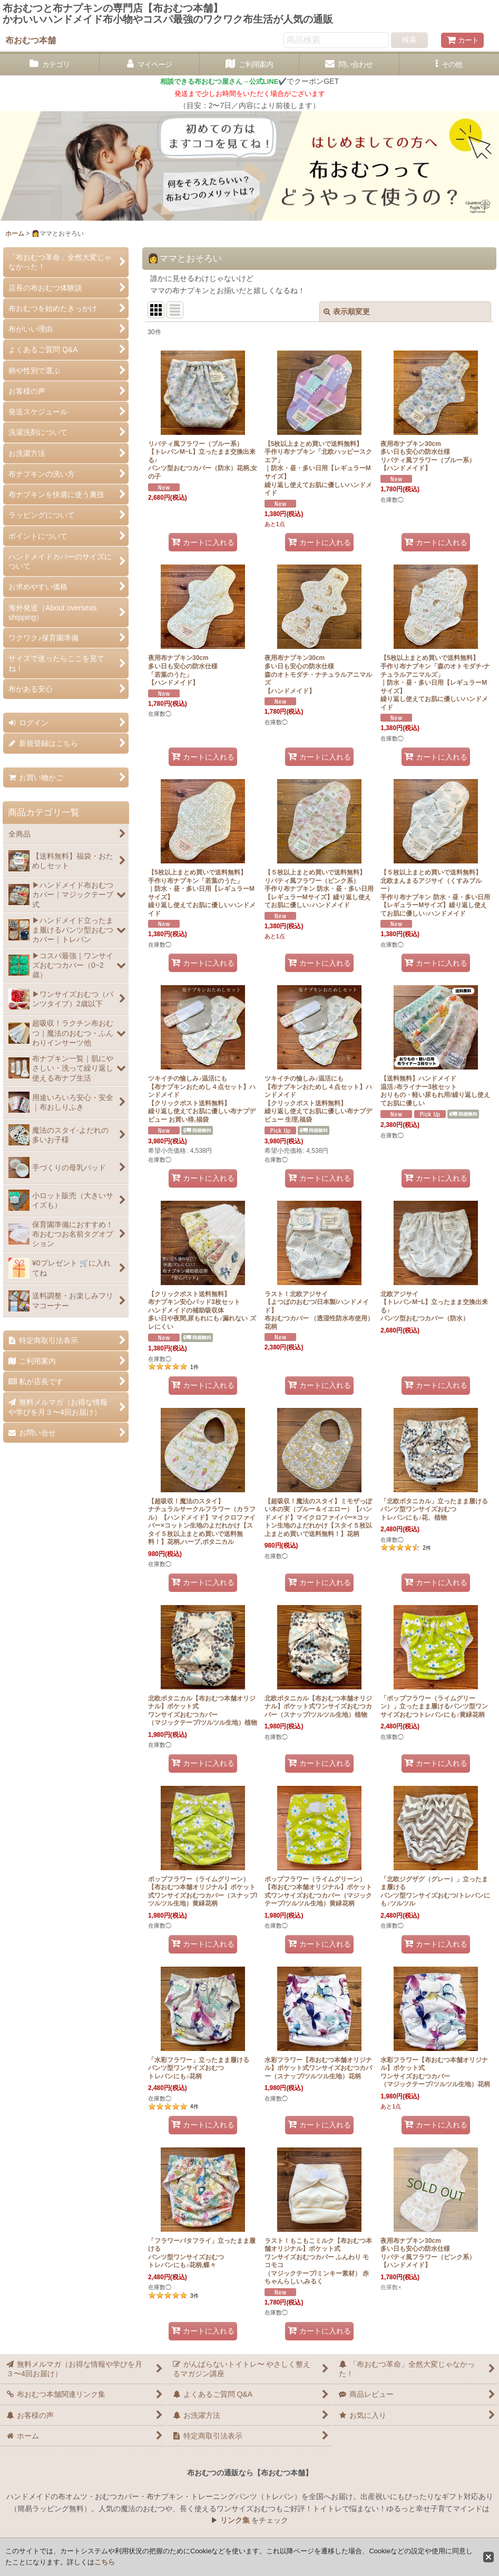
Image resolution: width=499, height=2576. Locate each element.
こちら (104, 2562)
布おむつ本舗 (30, 40)
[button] (449, 64)
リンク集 (235, 2520)
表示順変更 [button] (347, 311)
